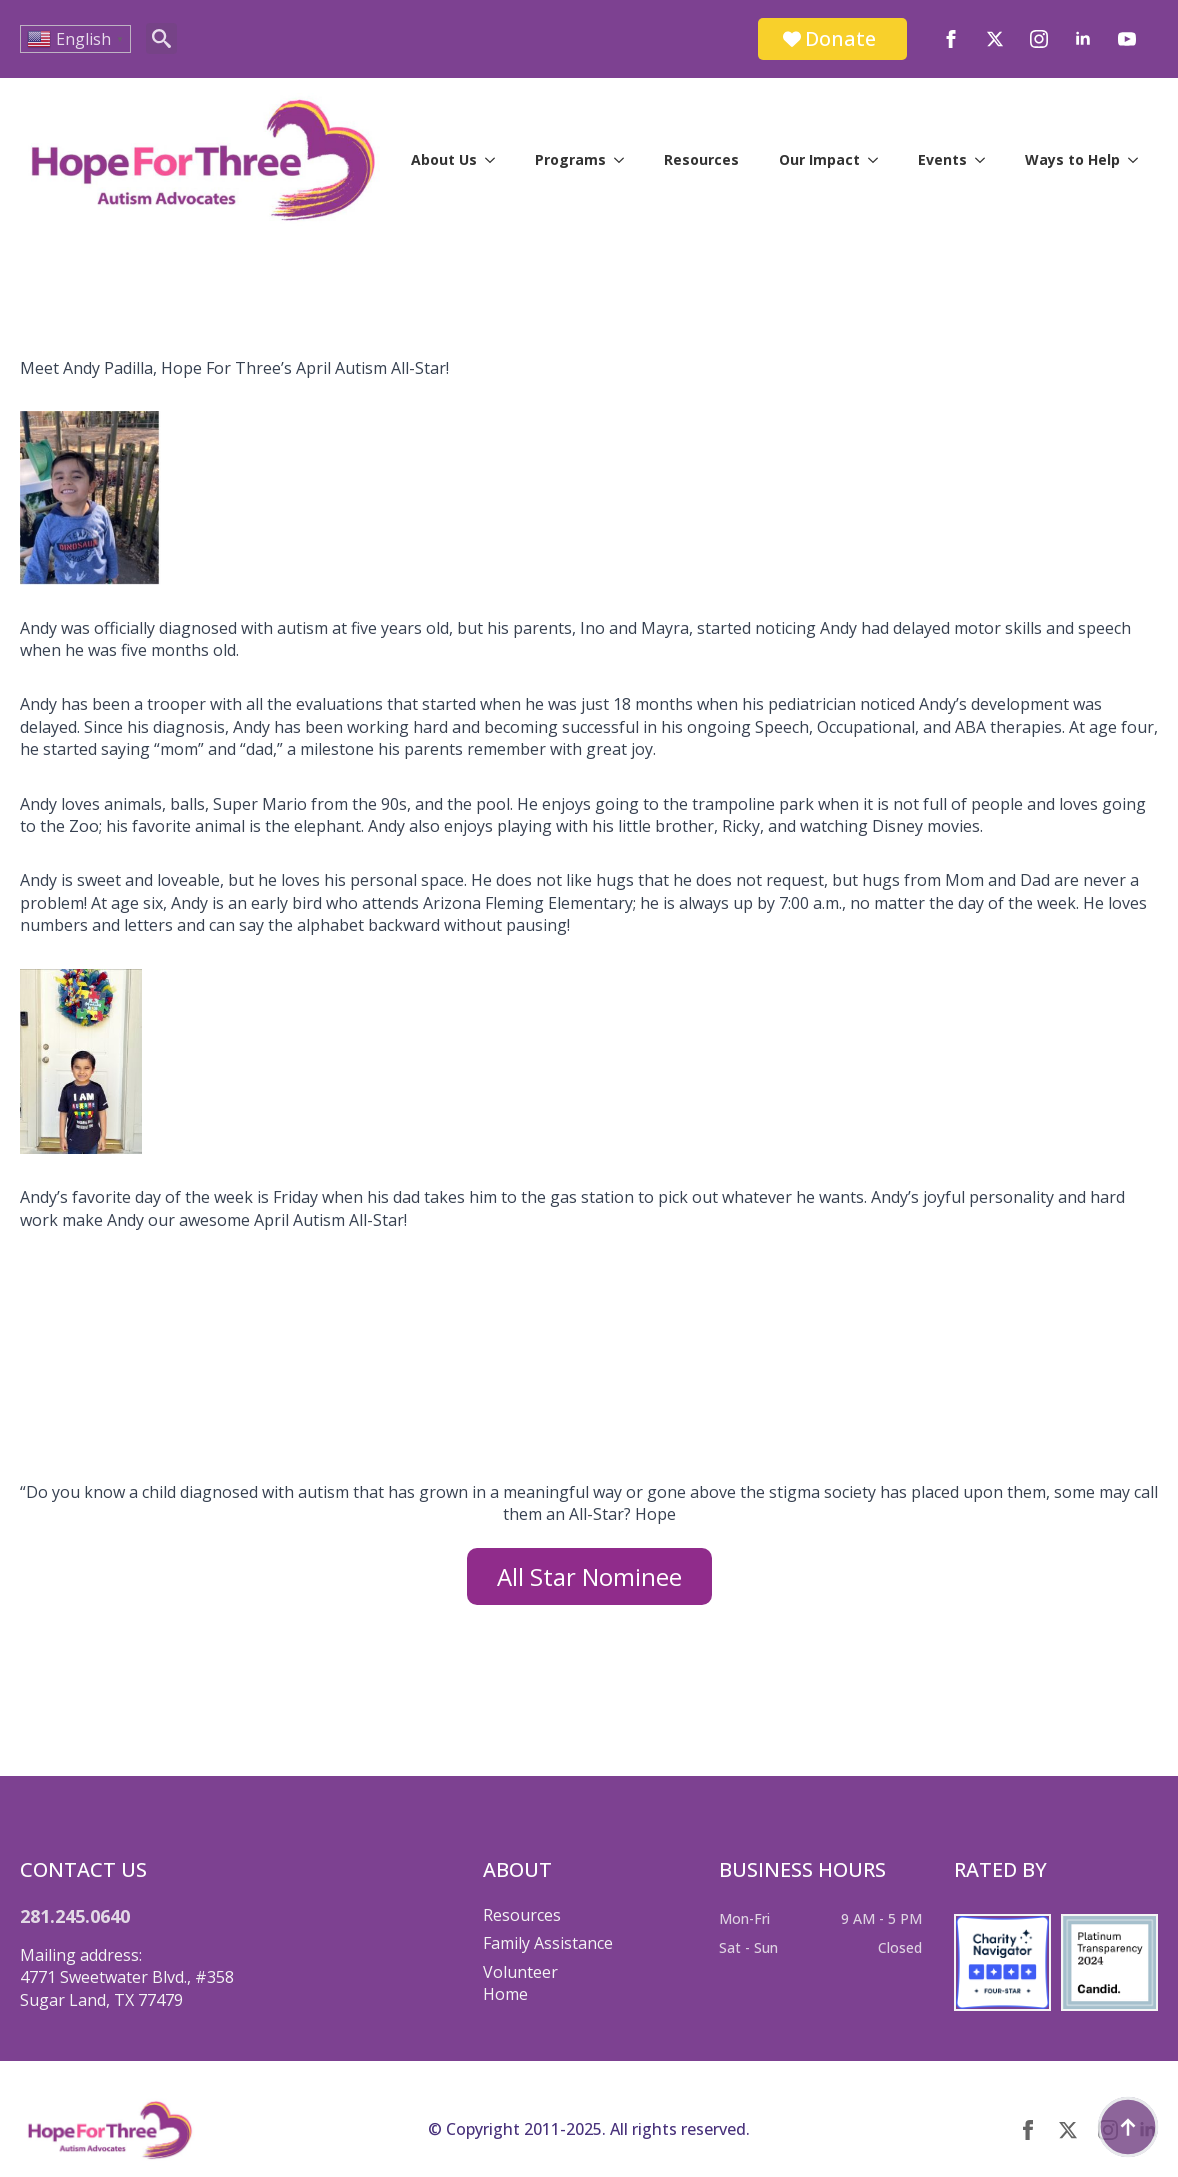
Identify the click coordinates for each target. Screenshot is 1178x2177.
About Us (444, 159)
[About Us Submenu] (496, 160)
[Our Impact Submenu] (879, 160)
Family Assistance (548, 1943)
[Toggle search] (161, 38)
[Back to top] (1128, 2127)
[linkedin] (1083, 39)
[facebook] (951, 39)
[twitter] (995, 39)
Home (505, 1994)
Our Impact (819, 159)
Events (942, 159)
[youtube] (1127, 39)
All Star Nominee (589, 1576)
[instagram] (1039, 39)
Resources (701, 159)
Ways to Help (1072, 159)
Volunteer (520, 1972)
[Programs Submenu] (625, 160)
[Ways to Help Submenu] (1139, 160)
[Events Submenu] (986, 160)
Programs (570, 159)
